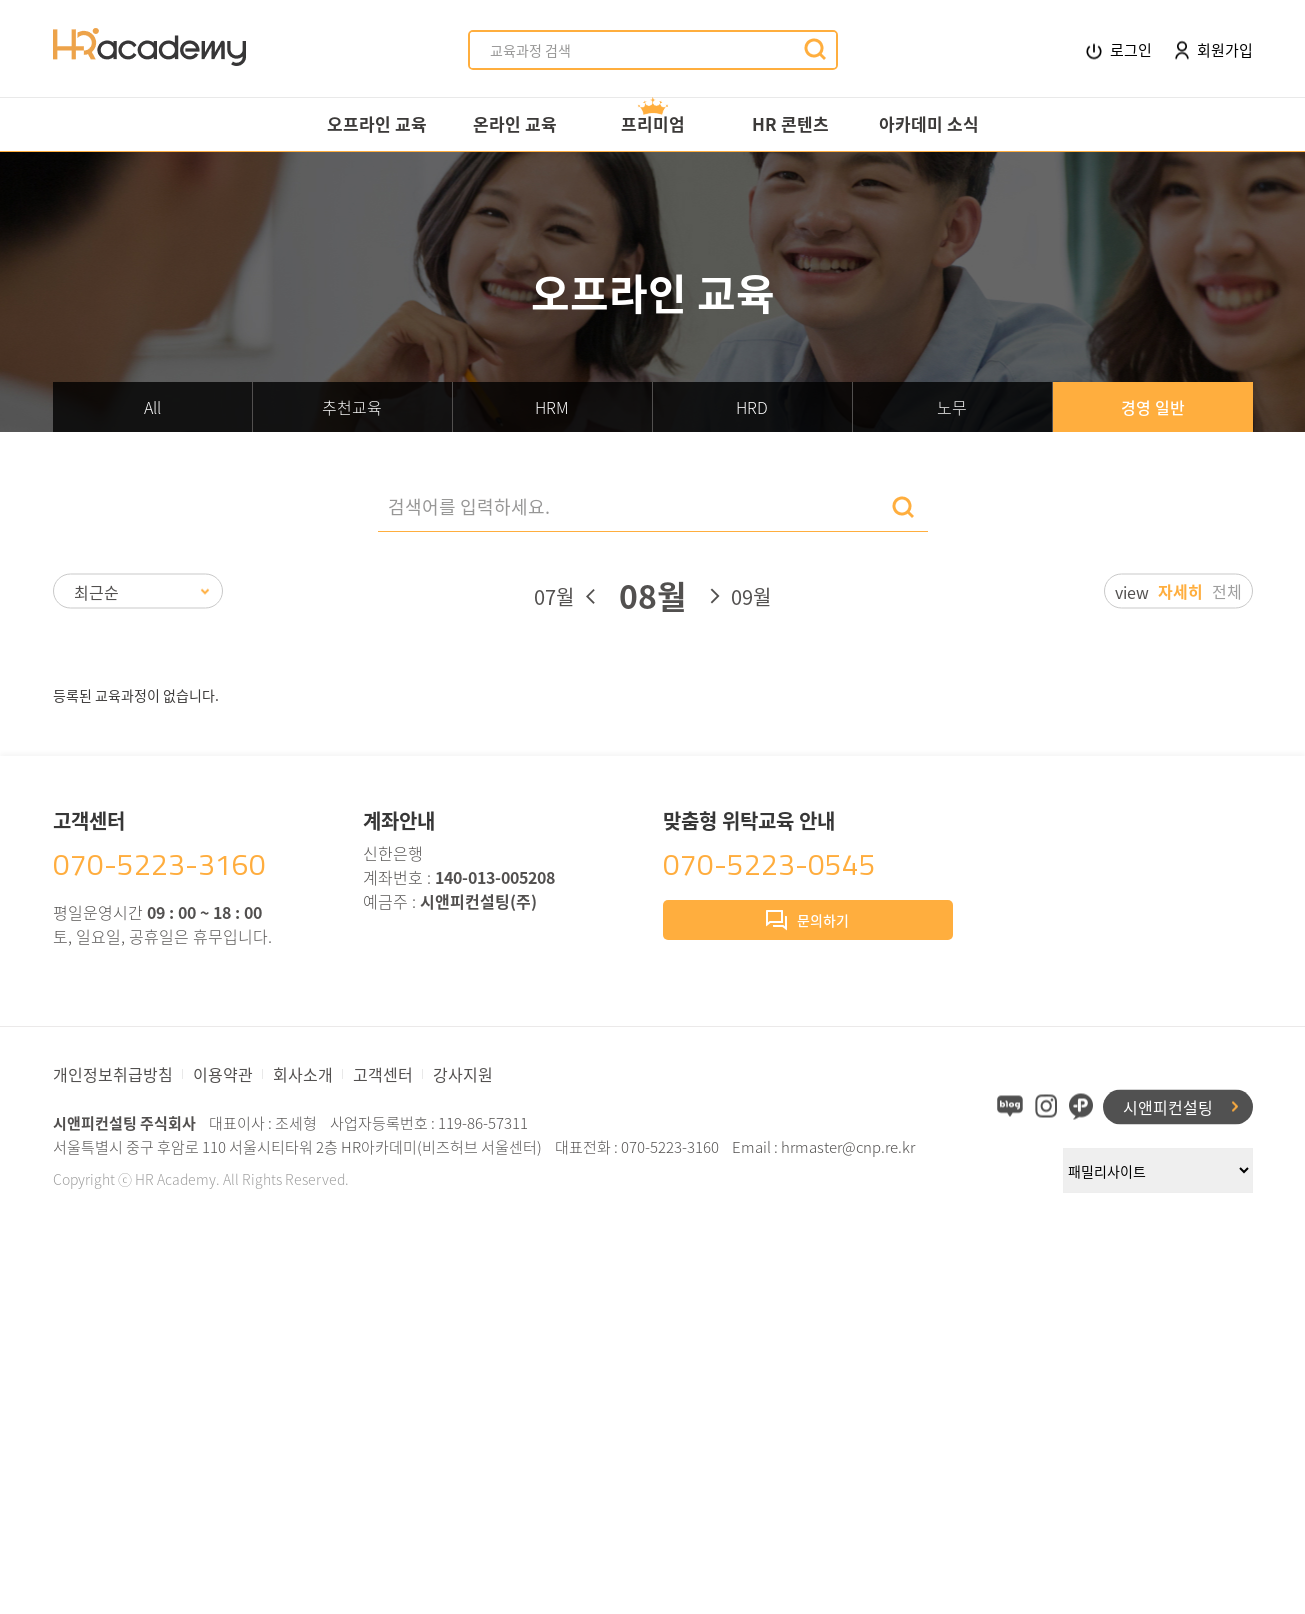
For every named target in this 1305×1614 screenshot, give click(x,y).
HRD (752, 407)
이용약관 (223, 1074)
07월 (554, 596)
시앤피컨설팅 (1168, 1106)
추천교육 (352, 407)
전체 (1227, 591)
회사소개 (303, 1074)
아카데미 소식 (929, 123)
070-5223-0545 (769, 864)
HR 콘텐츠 (790, 123)
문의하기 (807, 922)
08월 (652, 595)
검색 (903, 507)
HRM (552, 407)
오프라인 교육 (377, 123)
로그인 (1119, 50)
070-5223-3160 (159, 864)
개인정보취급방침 (113, 1074)
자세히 (1180, 591)
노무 (952, 407)
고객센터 (383, 1074)
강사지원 (463, 1074)
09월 (751, 596)
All (152, 407)
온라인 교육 (515, 123)
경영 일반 (1153, 407)
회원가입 (1214, 49)
